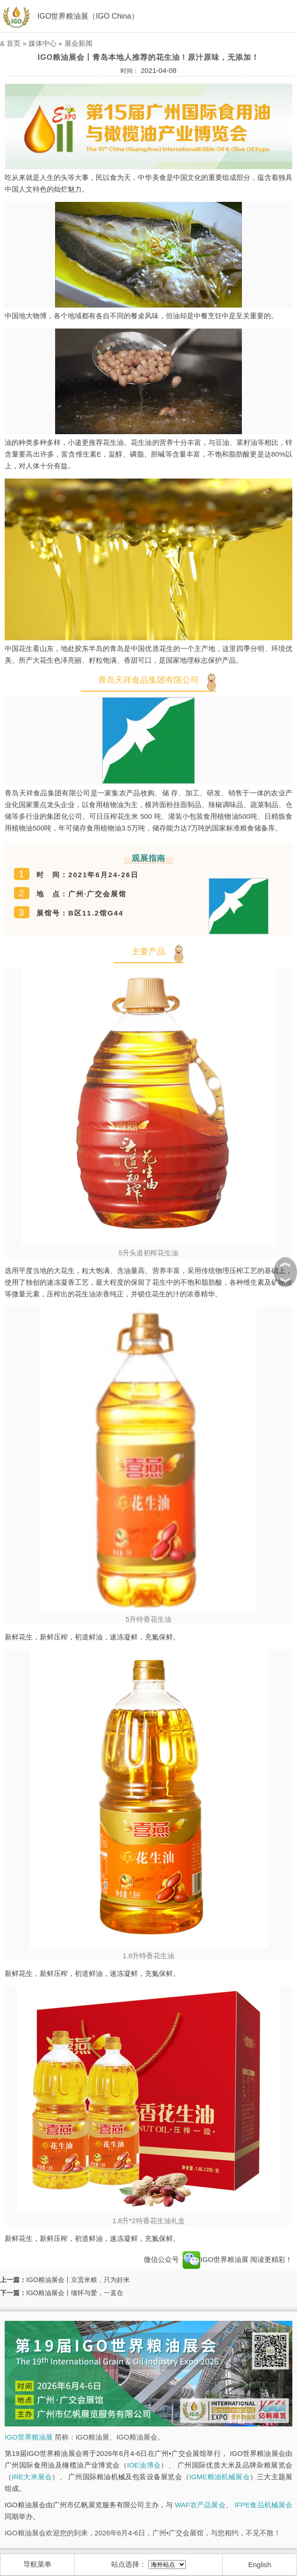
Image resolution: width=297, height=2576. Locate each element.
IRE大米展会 (32, 2477)
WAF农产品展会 (200, 2505)
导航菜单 (37, 2564)
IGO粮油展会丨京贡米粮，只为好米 (78, 2279)
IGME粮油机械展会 (219, 2477)
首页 (14, 43)
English (259, 2565)
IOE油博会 (144, 2465)
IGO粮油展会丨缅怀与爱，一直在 (74, 2293)
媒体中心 (42, 43)
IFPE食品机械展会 (263, 2505)
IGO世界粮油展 (215, 2259)
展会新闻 (78, 43)
